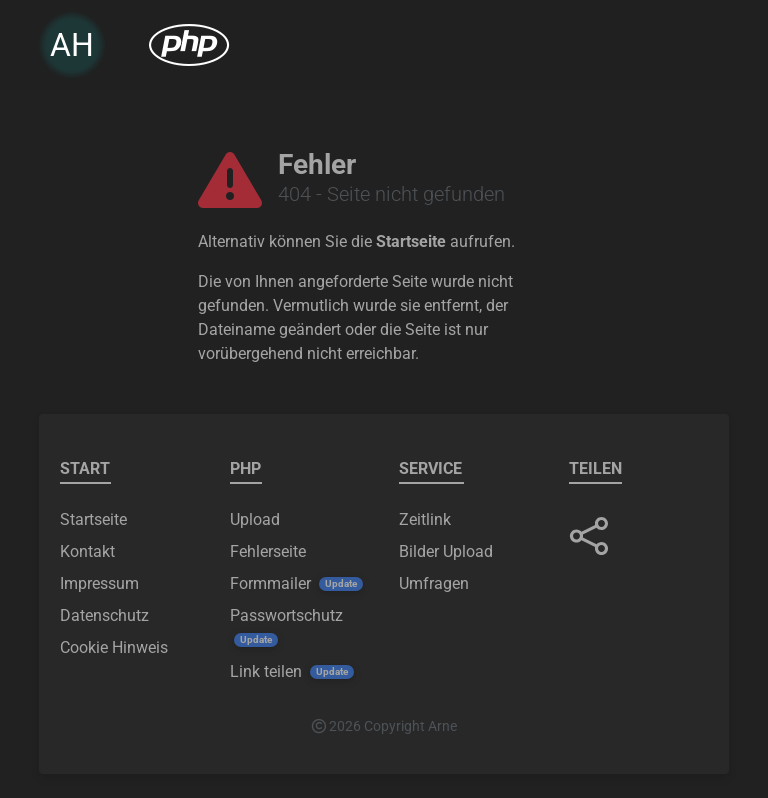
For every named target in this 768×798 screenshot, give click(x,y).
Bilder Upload (446, 551)
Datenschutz (104, 615)
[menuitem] (189, 49)
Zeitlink (425, 519)
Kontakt (87, 551)
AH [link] (72, 49)
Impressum (99, 583)
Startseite (411, 241)
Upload (255, 519)
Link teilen (266, 671)
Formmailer (270, 583)
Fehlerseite (268, 551)
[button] (589, 536)
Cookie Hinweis (114, 647)
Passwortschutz (286, 615)
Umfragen (434, 583)
